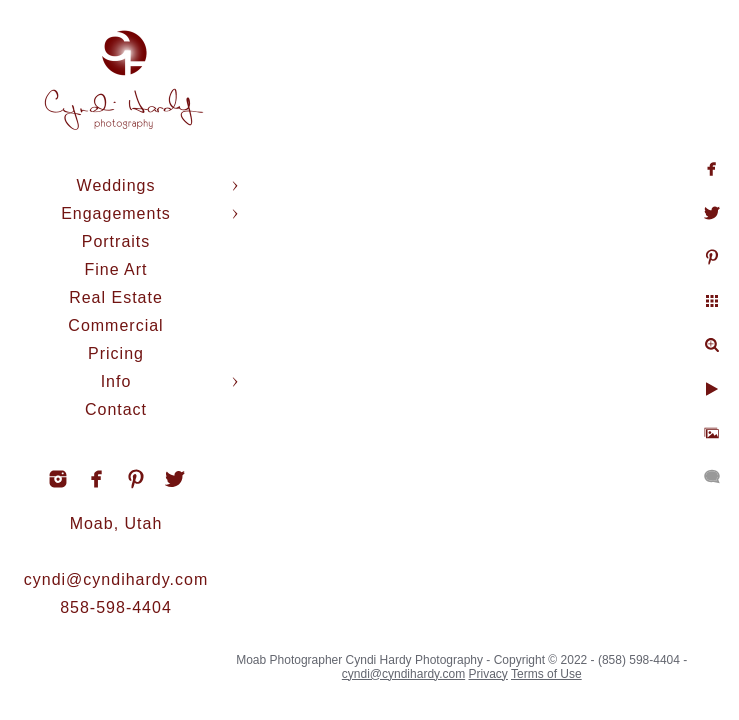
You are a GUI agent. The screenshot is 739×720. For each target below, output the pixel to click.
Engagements (116, 213)
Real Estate (116, 297)
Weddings (116, 185)
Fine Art (115, 269)
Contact (116, 409)
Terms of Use (546, 674)
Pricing (116, 353)
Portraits (116, 241)
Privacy (488, 674)
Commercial (115, 325)
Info (116, 381)
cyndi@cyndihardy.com (116, 579)
